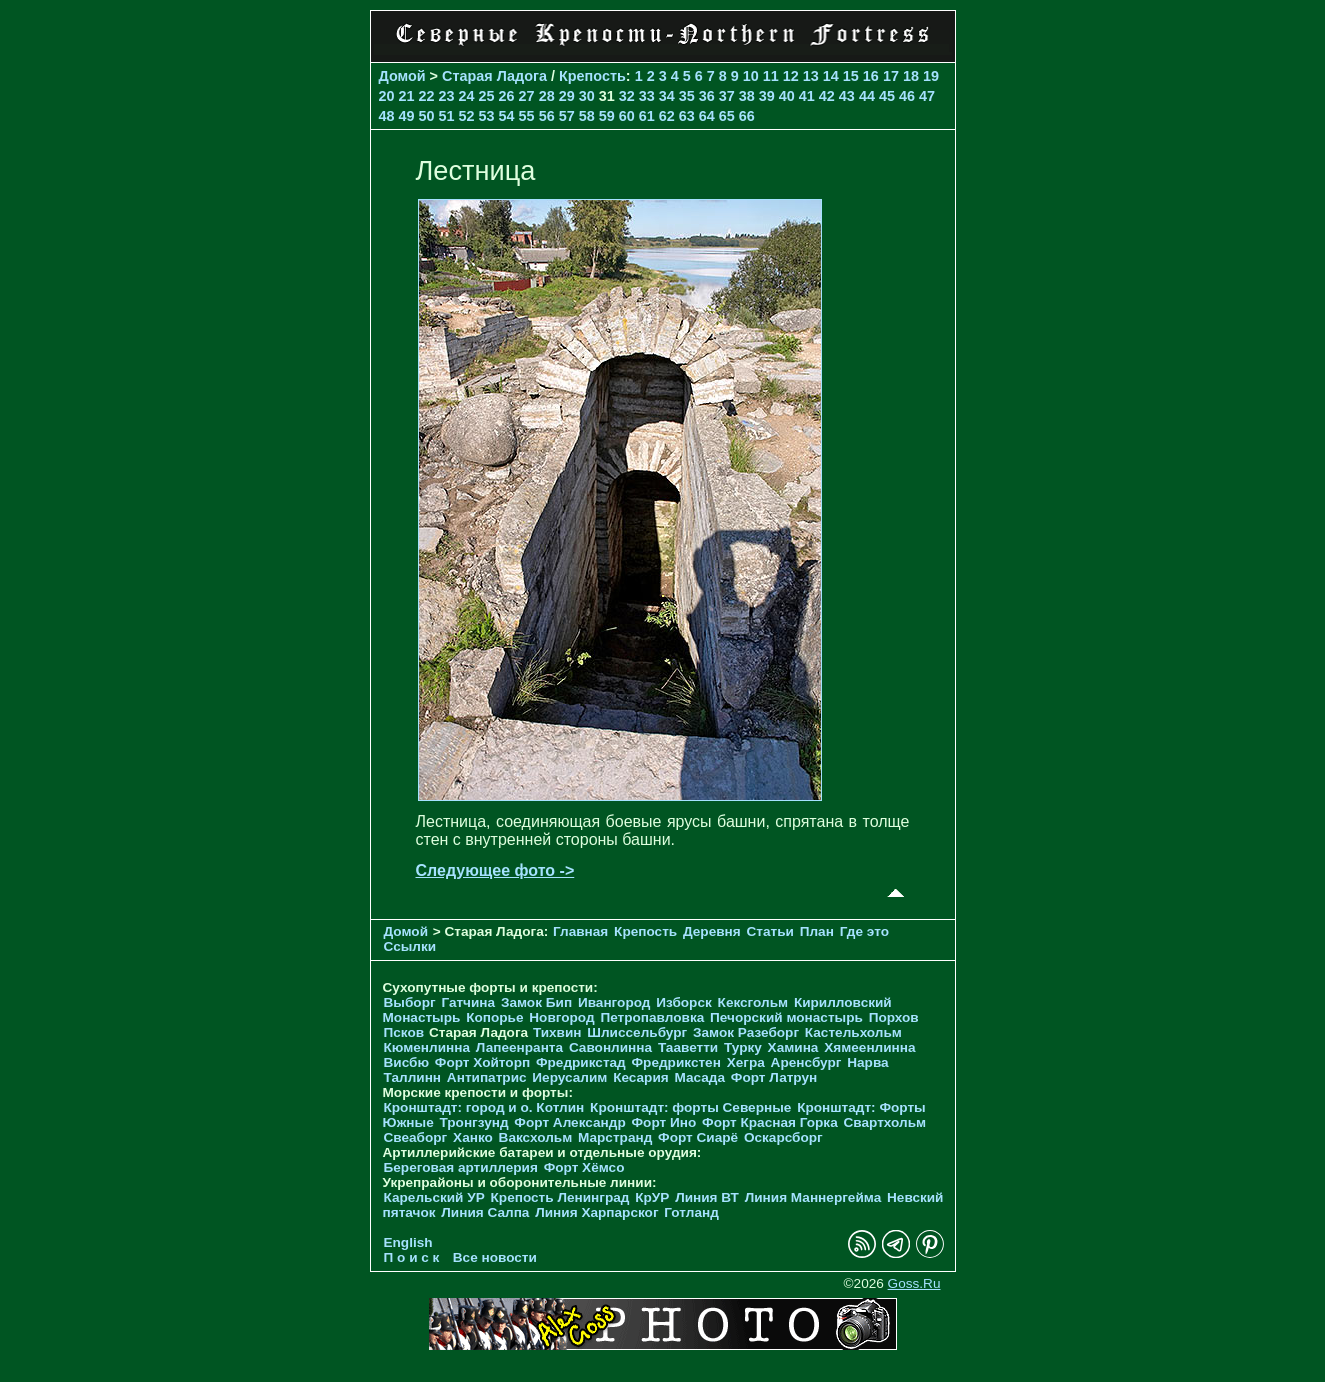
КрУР (652, 1197)
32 (627, 96)
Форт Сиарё (698, 1137)
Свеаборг (416, 1137)
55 (527, 116)
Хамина (793, 1047)
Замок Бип (536, 1002)
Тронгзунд (473, 1122)
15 (851, 76)
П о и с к (412, 1257)
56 (547, 116)
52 (467, 116)
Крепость (592, 76)
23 (447, 96)
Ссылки (410, 946)
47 (927, 96)
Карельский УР (434, 1197)
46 (907, 96)
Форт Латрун (774, 1077)
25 (487, 96)
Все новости (495, 1257)
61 (647, 116)
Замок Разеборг (746, 1032)
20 (387, 96)
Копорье (494, 1017)
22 (427, 96)
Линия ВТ (707, 1197)
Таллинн (413, 1077)
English (408, 1242)
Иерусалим (569, 1077)
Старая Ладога (494, 76)
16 (871, 76)
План (817, 931)
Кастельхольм (853, 1032)
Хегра (746, 1062)
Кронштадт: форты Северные (690, 1107)
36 (707, 96)
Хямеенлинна (869, 1047)
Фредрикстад (581, 1062)
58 (587, 116)
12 (791, 76)
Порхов (894, 1017)
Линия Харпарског (596, 1212)
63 (687, 116)
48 (387, 116)
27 (527, 96)
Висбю (407, 1062)
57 (567, 116)
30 (587, 96)
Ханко (473, 1137)
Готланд (691, 1212)
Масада (699, 1077)
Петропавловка (652, 1017)
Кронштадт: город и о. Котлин (484, 1107)
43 (847, 96)
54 (507, 116)
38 (747, 96)
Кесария (641, 1077)
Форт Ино (664, 1122)
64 (707, 116)
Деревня (712, 931)
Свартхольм (884, 1122)
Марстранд (615, 1137)
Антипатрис (487, 1077)
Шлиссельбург (637, 1032)
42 (827, 96)
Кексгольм (753, 1002)
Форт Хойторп (482, 1062)
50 (427, 116)
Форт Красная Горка (770, 1122)
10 (751, 76)
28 (547, 96)
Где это (864, 931)
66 (747, 116)
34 (667, 96)
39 (767, 96)
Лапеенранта (519, 1047)
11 (771, 76)
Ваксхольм (536, 1137)
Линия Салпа (485, 1212)
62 (667, 116)
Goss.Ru (914, 1283)
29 (567, 96)
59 (607, 116)
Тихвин (557, 1032)
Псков (404, 1032)
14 (831, 76)
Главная (580, 931)
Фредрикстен (676, 1062)
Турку (743, 1047)
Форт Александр (569, 1122)
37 (727, 96)
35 (687, 96)
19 (931, 76)
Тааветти (688, 1047)
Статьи (770, 931)
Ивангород (614, 1002)
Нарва (867, 1062)
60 (627, 116)
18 (911, 76)
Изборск (684, 1002)
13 (811, 76)
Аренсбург (806, 1062)
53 (487, 116)
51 (447, 116)
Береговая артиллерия (461, 1167)
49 (407, 116)
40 (787, 96)
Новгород (561, 1017)
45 (887, 96)
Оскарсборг (783, 1137)
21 (407, 96)
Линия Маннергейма (813, 1197)
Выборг (410, 1002)
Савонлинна (610, 1047)
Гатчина (468, 1002)
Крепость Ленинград (560, 1197)
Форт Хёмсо (584, 1167)
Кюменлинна (427, 1047)
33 (647, 96)
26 (507, 96)
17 (891, 76)
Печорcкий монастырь (786, 1017)
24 (467, 96)
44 (867, 96)
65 (727, 116)
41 (807, 96)
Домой (402, 76)
